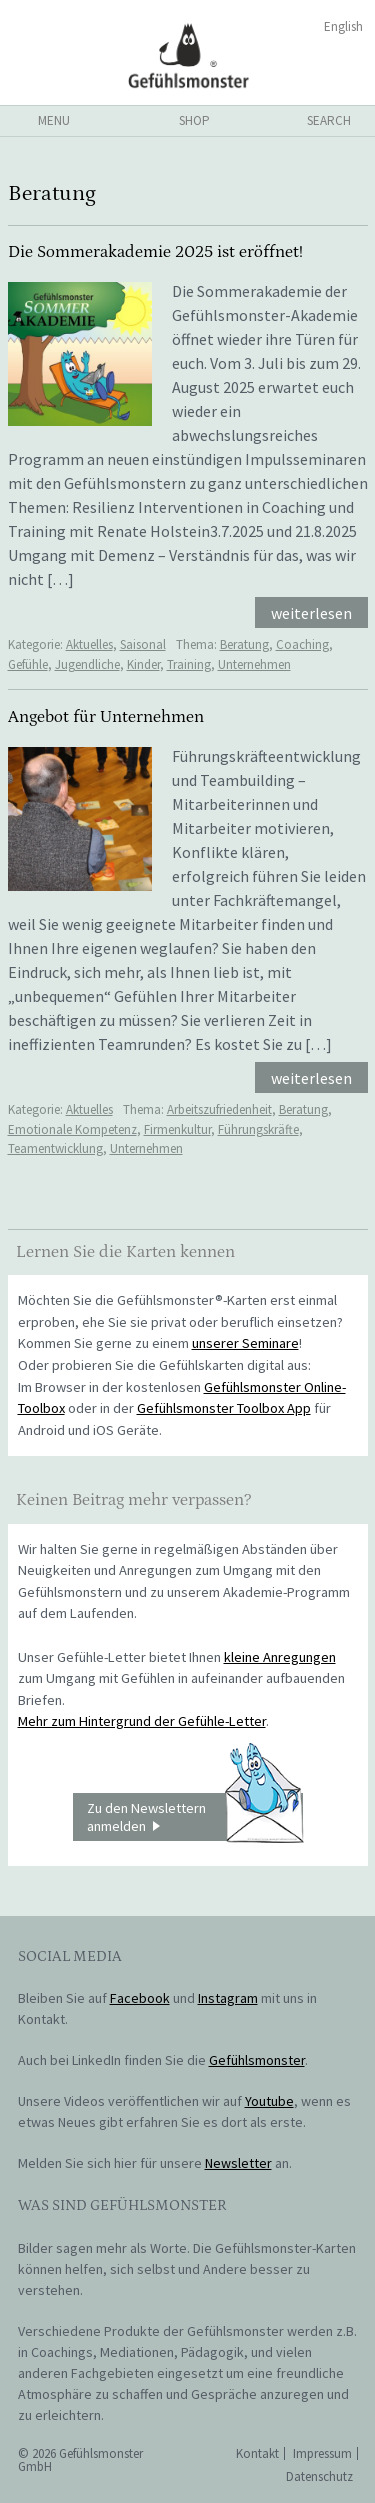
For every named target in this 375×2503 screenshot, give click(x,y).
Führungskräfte (258, 1129)
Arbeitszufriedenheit (219, 1109)
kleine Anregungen (280, 1657)
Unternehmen (254, 664)
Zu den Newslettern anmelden (195, 1817)
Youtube (269, 2101)
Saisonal (143, 644)
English (343, 26)
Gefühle (28, 664)
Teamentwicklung (55, 1148)
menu (54, 120)
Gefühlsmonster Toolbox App (224, 1408)
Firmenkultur (177, 1129)
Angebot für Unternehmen (106, 717)
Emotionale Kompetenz (72, 1129)
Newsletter (238, 2163)
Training (189, 664)
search (329, 120)
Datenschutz (319, 2476)
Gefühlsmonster (187, 55)
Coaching (302, 644)
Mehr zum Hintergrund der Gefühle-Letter (142, 1721)
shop (194, 120)
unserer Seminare (245, 1343)
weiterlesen (311, 613)
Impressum (322, 2453)
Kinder (143, 664)
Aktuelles (89, 644)
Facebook (140, 1998)
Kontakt (257, 2453)
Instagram (228, 1998)
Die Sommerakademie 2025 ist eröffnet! (155, 252)
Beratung (244, 644)
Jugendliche (87, 664)
